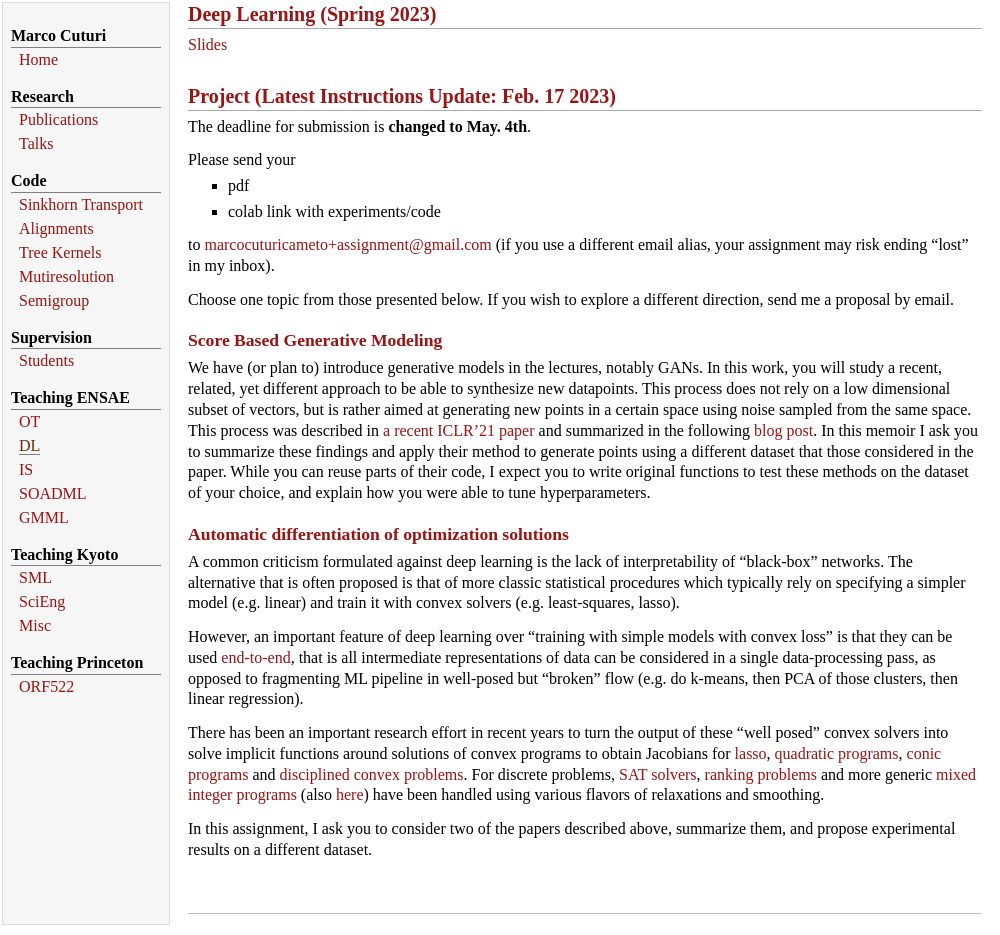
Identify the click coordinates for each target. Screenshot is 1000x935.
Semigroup (54, 300)
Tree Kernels (60, 252)
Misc (35, 625)
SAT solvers (658, 774)
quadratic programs (837, 753)
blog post (783, 430)
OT (29, 421)
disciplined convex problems (372, 774)
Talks (36, 143)
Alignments (56, 228)
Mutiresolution (66, 276)
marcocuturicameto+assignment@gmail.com (347, 244)
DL (29, 445)
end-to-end (255, 657)
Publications (58, 119)
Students (46, 360)
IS (26, 469)
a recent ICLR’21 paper (458, 430)
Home (38, 59)
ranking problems (761, 774)
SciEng (42, 601)
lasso (751, 753)
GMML (44, 517)
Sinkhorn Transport (81, 204)
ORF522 (46, 686)
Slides (207, 44)
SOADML (53, 493)
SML (35, 577)
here (350, 794)
